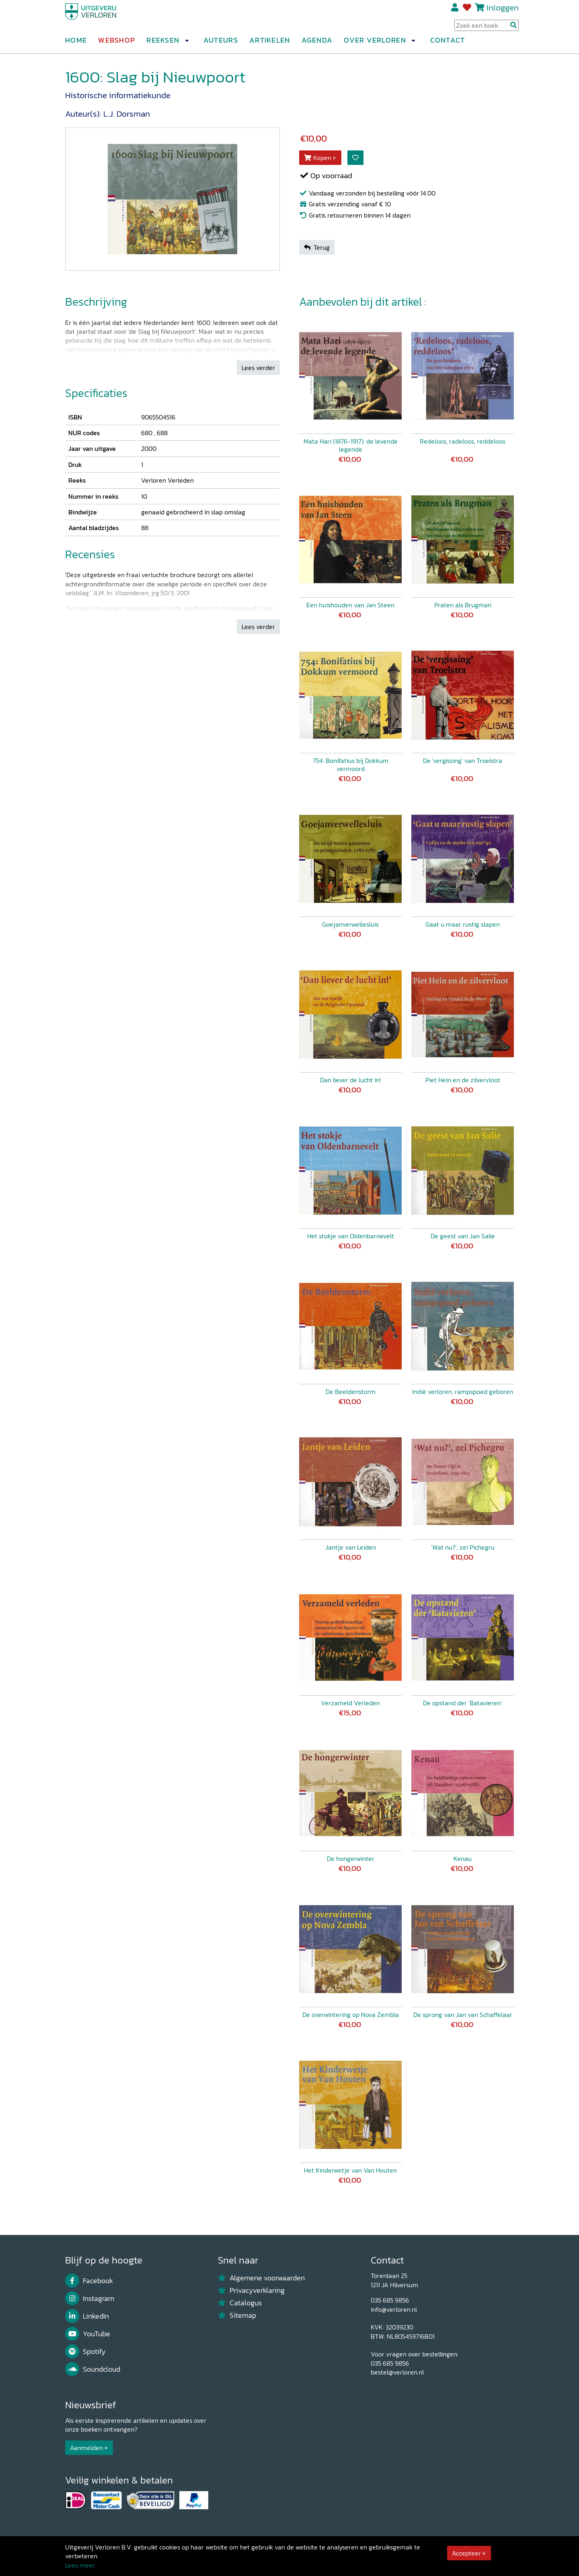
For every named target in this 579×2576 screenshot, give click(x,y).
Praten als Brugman (462, 605)
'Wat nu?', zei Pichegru (463, 1547)
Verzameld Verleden (350, 1703)
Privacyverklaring (251, 2290)
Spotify (85, 2351)
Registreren (455, 10)
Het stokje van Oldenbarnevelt (350, 1236)
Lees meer (80, 2565)
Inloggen (503, 10)
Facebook (89, 2281)
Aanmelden (86, 2448)
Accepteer (466, 2553)
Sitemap (237, 2315)
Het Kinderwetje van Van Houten (350, 2170)
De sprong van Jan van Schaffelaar (462, 2014)
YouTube (87, 2334)
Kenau (463, 1858)
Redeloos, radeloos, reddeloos (462, 441)
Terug (317, 247)
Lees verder (258, 367)
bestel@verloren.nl (397, 2372)
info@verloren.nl (394, 2309)
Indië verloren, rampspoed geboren (462, 1391)
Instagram (89, 2298)
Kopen (317, 157)
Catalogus (240, 2303)
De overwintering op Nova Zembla (350, 2014)
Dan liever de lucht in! (350, 1080)
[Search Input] (486, 28)
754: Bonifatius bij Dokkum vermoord (350, 764)
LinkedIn (87, 2316)
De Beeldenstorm (351, 1391)
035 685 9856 (390, 2300)
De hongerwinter (350, 1858)
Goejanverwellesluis (350, 924)
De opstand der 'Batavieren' (462, 1703)
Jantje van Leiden (350, 1547)
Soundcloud (92, 2369)
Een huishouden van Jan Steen (350, 605)
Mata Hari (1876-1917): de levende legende (351, 445)
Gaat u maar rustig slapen (462, 924)
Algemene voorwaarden (261, 2278)
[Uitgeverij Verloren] (103, 18)
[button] (186, 44)
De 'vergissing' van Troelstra (462, 760)
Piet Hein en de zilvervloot (462, 1080)
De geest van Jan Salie (463, 1236)
